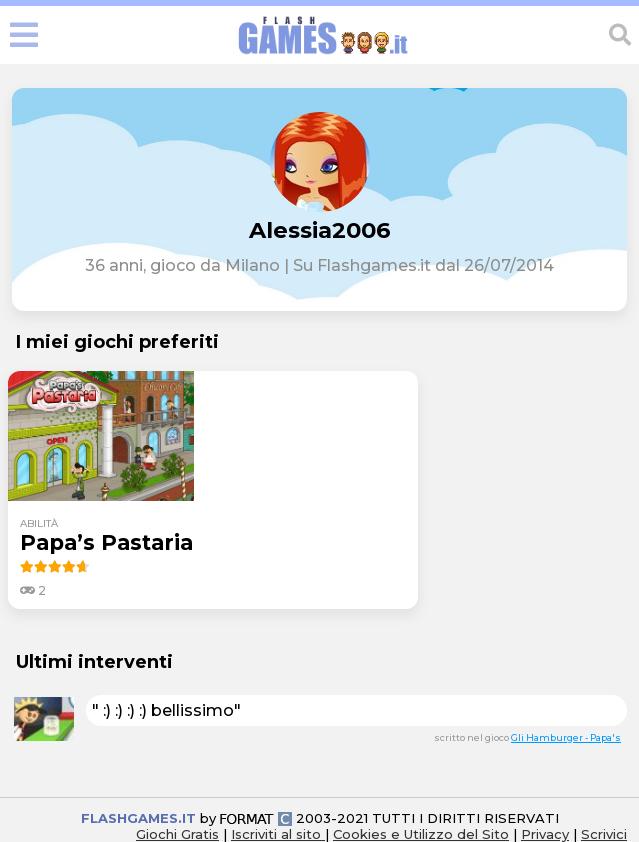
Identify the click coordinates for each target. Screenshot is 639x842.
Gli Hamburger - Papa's (566, 737)
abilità (39, 523)
